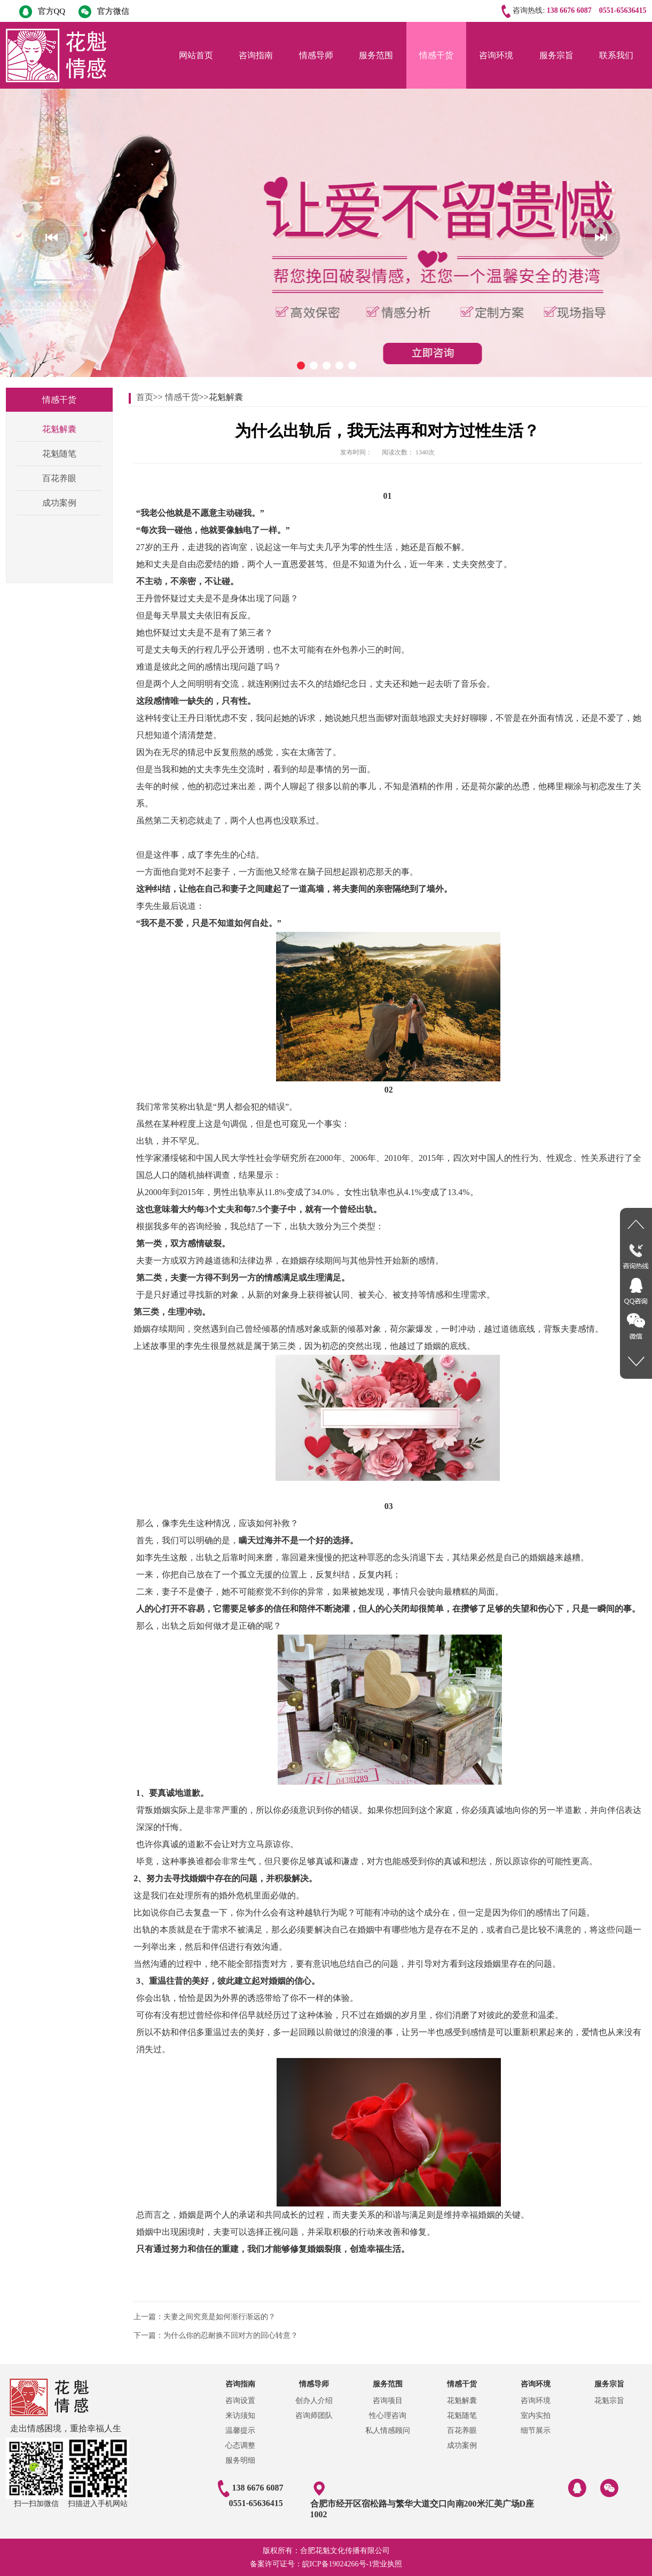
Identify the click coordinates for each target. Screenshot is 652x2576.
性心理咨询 (387, 2416)
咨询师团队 (314, 2416)
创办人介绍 (314, 2401)
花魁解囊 (59, 429)
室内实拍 (536, 2416)
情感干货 (436, 55)
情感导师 (316, 55)
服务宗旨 (556, 55)
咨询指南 (256, 55)
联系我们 (616, 55)
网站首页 (196, 55)
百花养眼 (59, 478)
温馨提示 (240, 2430)
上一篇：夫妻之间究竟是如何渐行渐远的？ (204, 2317)
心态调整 (240, 2445)
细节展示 (536, 2430)
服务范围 (376, 55)
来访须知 (240, 2416)
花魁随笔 (59, 453)
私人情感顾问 (387, 2430)
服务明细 (240, 2460)
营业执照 (387, 2564)
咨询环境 (496, 55)
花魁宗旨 (609, 2401)
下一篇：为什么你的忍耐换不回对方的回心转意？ (215, 2335)
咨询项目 (388, 2401)
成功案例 (59, 502)
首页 (144, 397)
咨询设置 (240, 2401)
